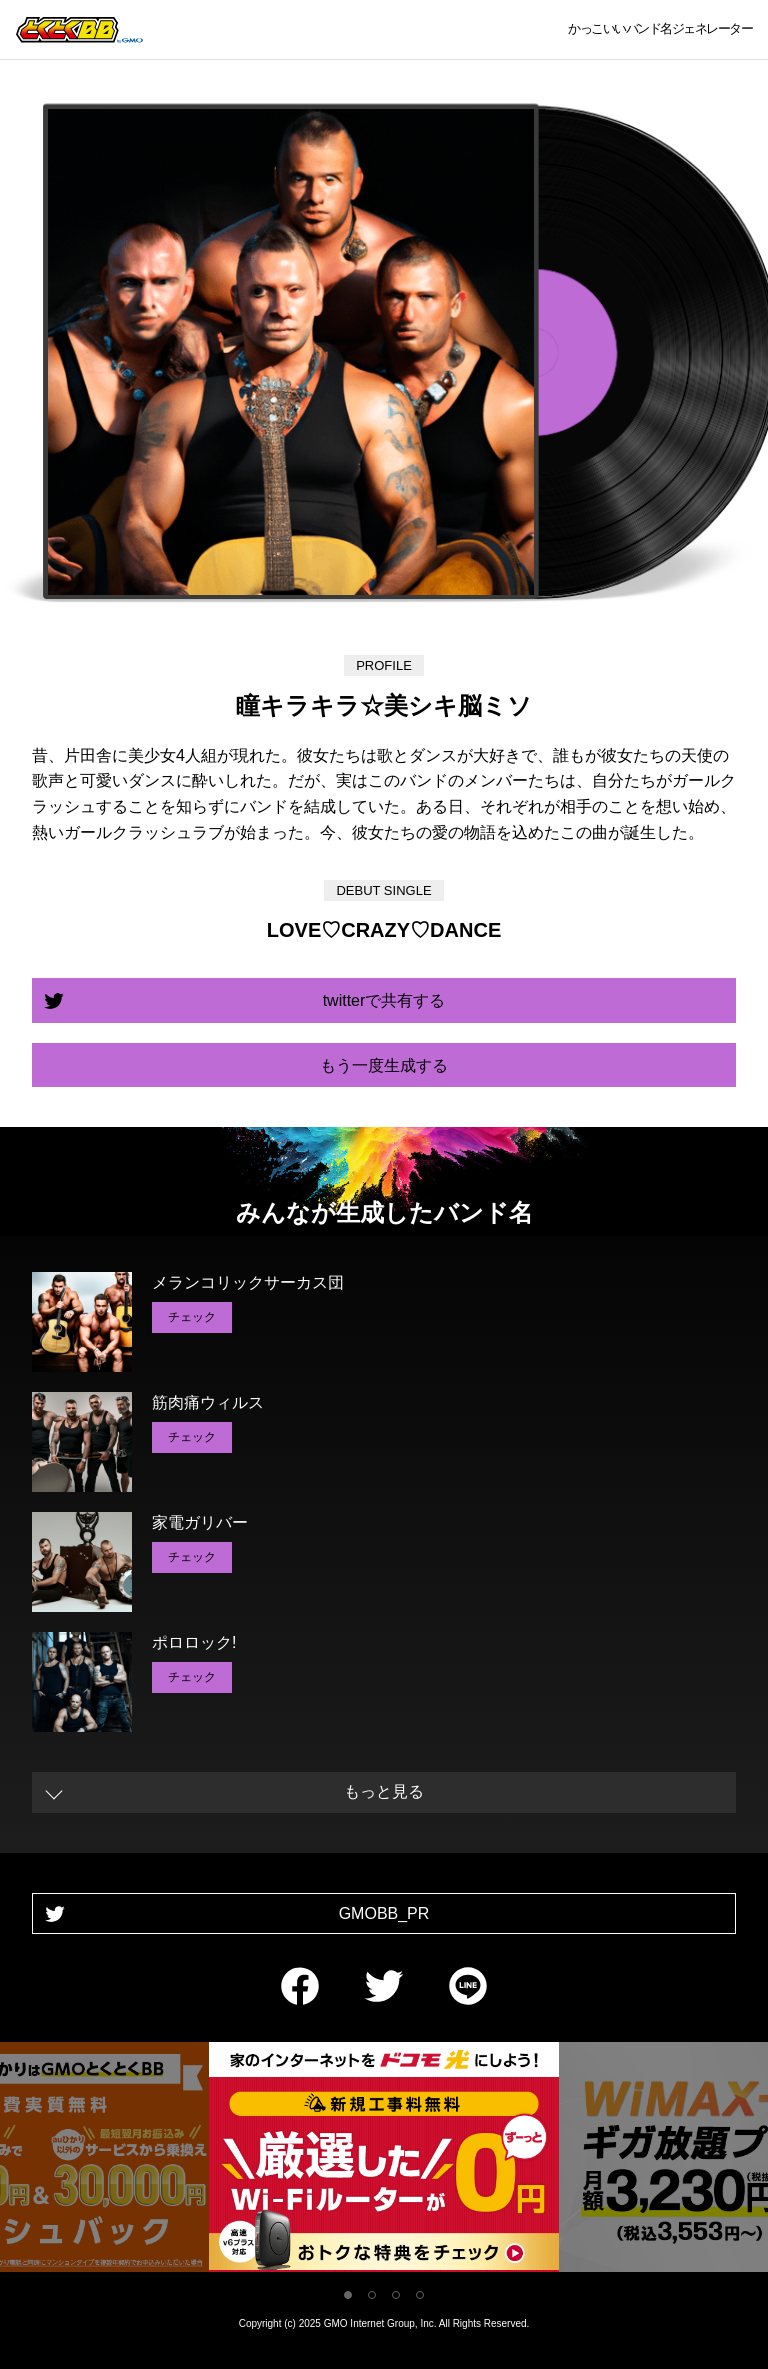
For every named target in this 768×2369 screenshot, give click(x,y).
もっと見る (384, 1791)
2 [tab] (372, 2295)
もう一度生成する (384, 1065)
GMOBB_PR (384, 1913)
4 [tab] (420, 2295)
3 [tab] (396, 2295)
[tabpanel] (384, 2160)
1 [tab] (348, 2295)
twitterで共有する (384, 1000)
